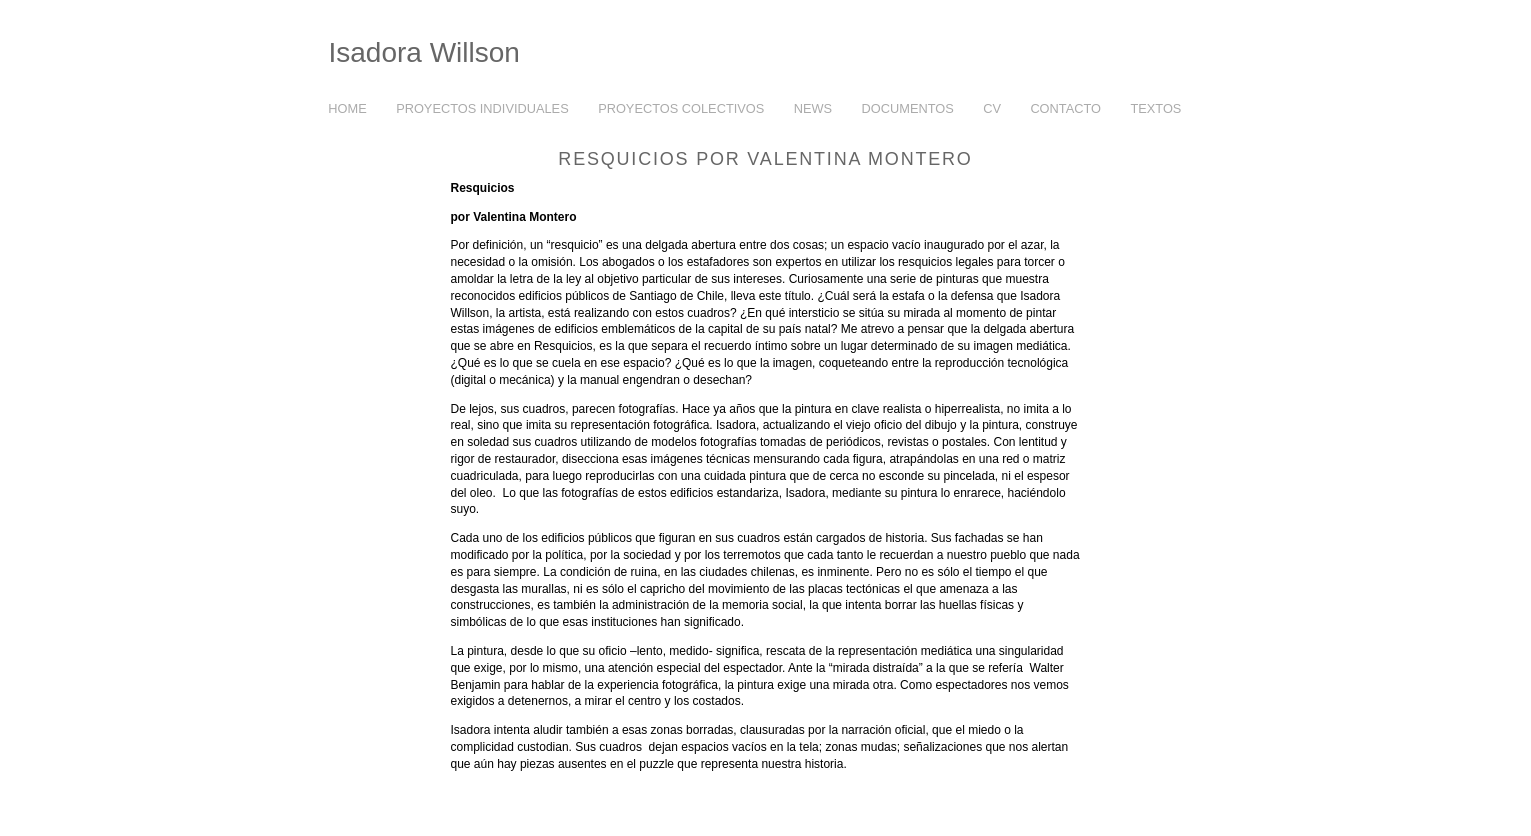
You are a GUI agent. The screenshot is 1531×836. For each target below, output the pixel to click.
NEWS (813, 108)
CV (992, 108)
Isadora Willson (424, 52)
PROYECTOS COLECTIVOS (676, 109)
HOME (347, 108)
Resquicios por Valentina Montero (765, 159)
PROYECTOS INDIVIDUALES (477, 109)
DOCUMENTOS (908, 108)
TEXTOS (1151, 109)
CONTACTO (1065, 108)
